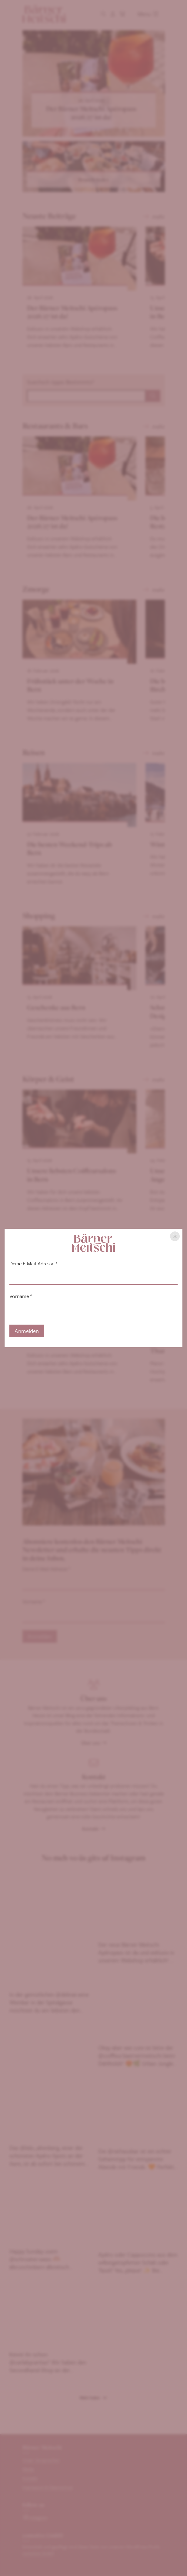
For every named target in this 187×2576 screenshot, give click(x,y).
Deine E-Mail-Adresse (33, 1263)
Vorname (20, 1296)
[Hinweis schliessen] (175, 1236)
